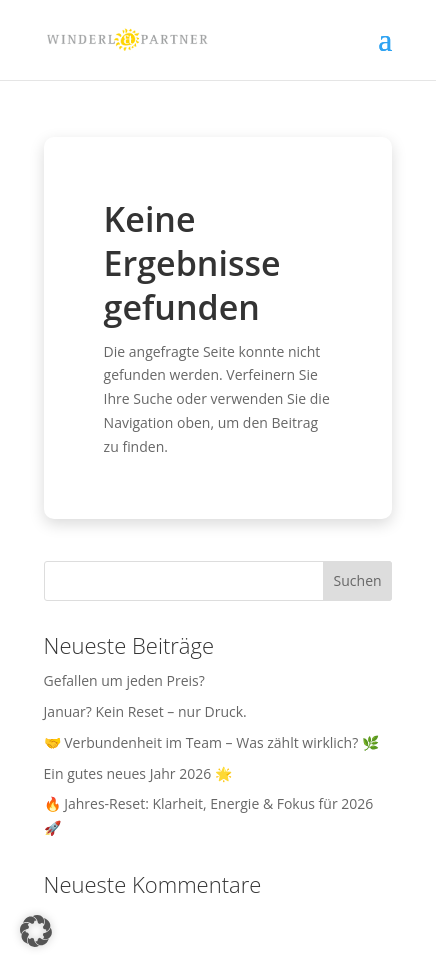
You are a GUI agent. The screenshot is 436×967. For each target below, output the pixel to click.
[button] (36, 931)
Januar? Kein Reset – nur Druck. (145, 711)
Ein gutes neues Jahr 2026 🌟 (138, 773)
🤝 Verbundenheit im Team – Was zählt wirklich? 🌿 (211, 742)
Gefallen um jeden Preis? (124, 680)
